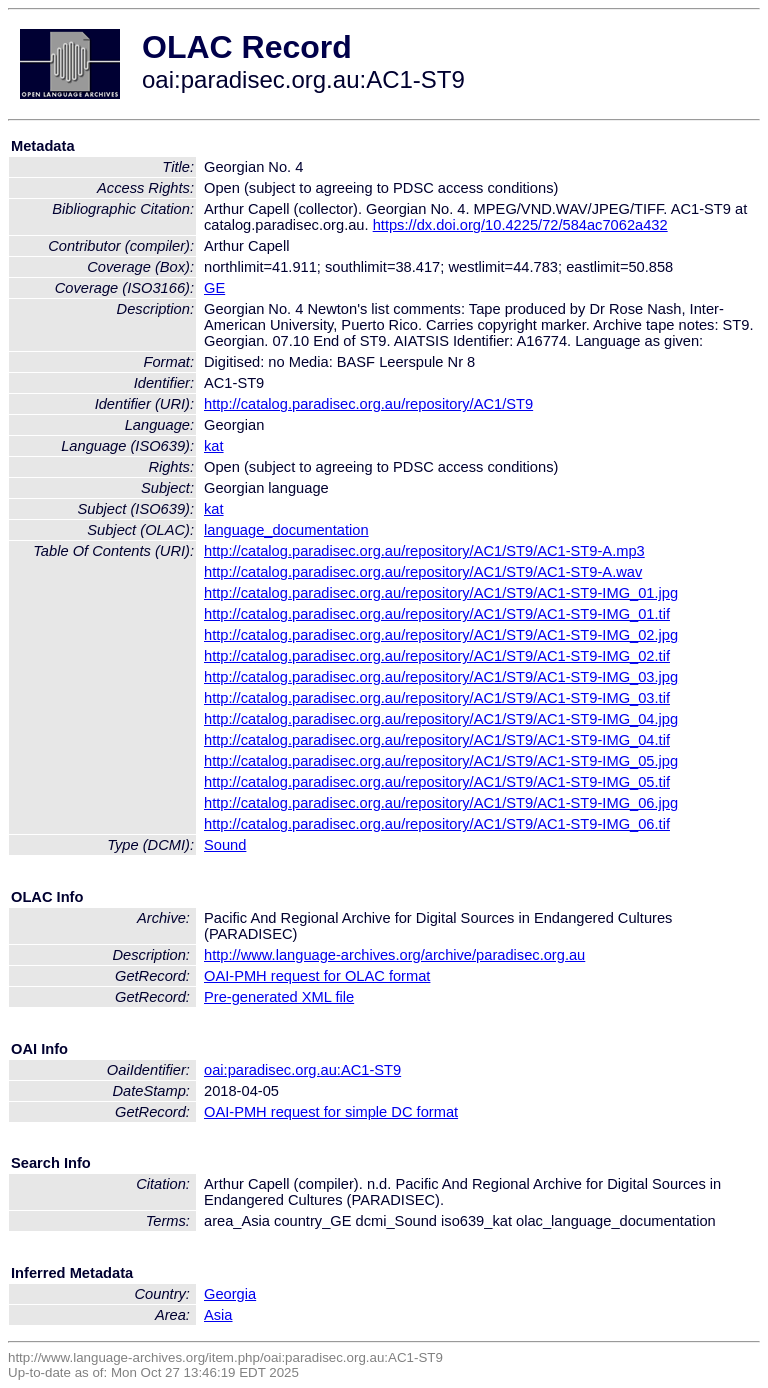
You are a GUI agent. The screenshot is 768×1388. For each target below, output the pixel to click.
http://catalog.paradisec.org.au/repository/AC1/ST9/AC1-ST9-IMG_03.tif (437, 698)
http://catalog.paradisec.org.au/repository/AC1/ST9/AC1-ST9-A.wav (423, 572)
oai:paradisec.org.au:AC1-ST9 (302, 1070)
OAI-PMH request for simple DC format (331, 1112)
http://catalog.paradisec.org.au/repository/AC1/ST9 (368, 404)
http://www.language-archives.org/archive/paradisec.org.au (394, 955)
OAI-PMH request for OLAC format (317, 976)
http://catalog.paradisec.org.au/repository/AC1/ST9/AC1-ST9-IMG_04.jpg (441, 719)
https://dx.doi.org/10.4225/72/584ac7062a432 (520, 225)
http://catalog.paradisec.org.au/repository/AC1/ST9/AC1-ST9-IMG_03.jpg (441, 677)
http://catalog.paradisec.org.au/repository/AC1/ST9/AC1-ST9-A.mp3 (424, 551)
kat (214, 446)
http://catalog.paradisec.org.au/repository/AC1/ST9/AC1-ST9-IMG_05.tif (437, 782)
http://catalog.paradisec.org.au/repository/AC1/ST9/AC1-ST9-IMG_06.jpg (441, 803)
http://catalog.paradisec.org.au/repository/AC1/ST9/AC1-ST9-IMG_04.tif (437, 740)
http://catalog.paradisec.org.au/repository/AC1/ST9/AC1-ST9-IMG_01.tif (437, 614)
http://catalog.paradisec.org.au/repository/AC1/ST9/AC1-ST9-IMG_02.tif (437, 656)
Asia (218, 1315)
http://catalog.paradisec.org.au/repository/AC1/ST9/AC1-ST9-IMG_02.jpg (441, 635)
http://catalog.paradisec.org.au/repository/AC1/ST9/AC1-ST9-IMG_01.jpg (441, 593)
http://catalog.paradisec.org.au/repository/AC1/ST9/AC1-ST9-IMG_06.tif (437, 824)
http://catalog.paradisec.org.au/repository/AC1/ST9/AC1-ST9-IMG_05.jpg (441, 761)
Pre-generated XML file (279, 997)
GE (214, 288)
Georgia (230, 1294)
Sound (225, 845)
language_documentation (286, 530)
